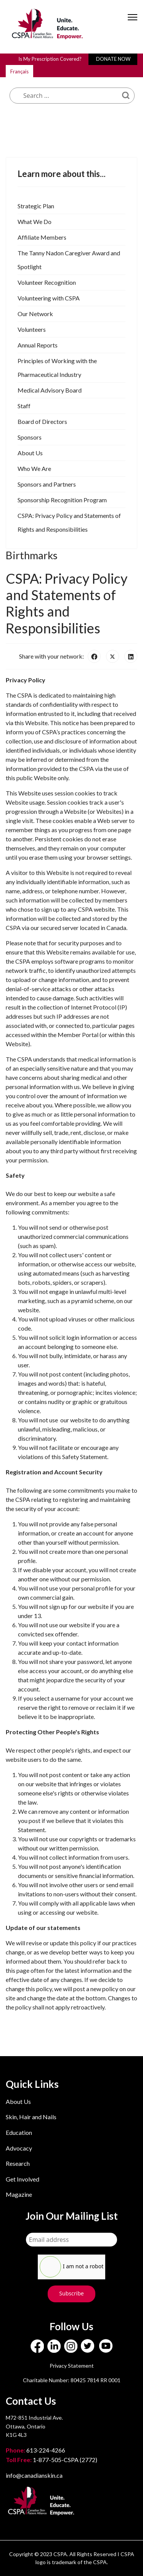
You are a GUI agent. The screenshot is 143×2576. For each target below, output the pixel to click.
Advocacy (19, 2148)
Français (19, 71)
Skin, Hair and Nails (31, 2116)
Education (19, 2132)
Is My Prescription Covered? (50, 59)
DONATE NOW (113, 59)
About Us (18, 2101)
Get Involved (22, 2179)
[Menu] (132, 23)
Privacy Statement (72, 2365)
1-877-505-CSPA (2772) (51, 2459)
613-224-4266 (36, 2450)
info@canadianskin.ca (34, 2475)
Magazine (19, 2194)
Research (18, 2163)
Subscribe (71, 2293)
